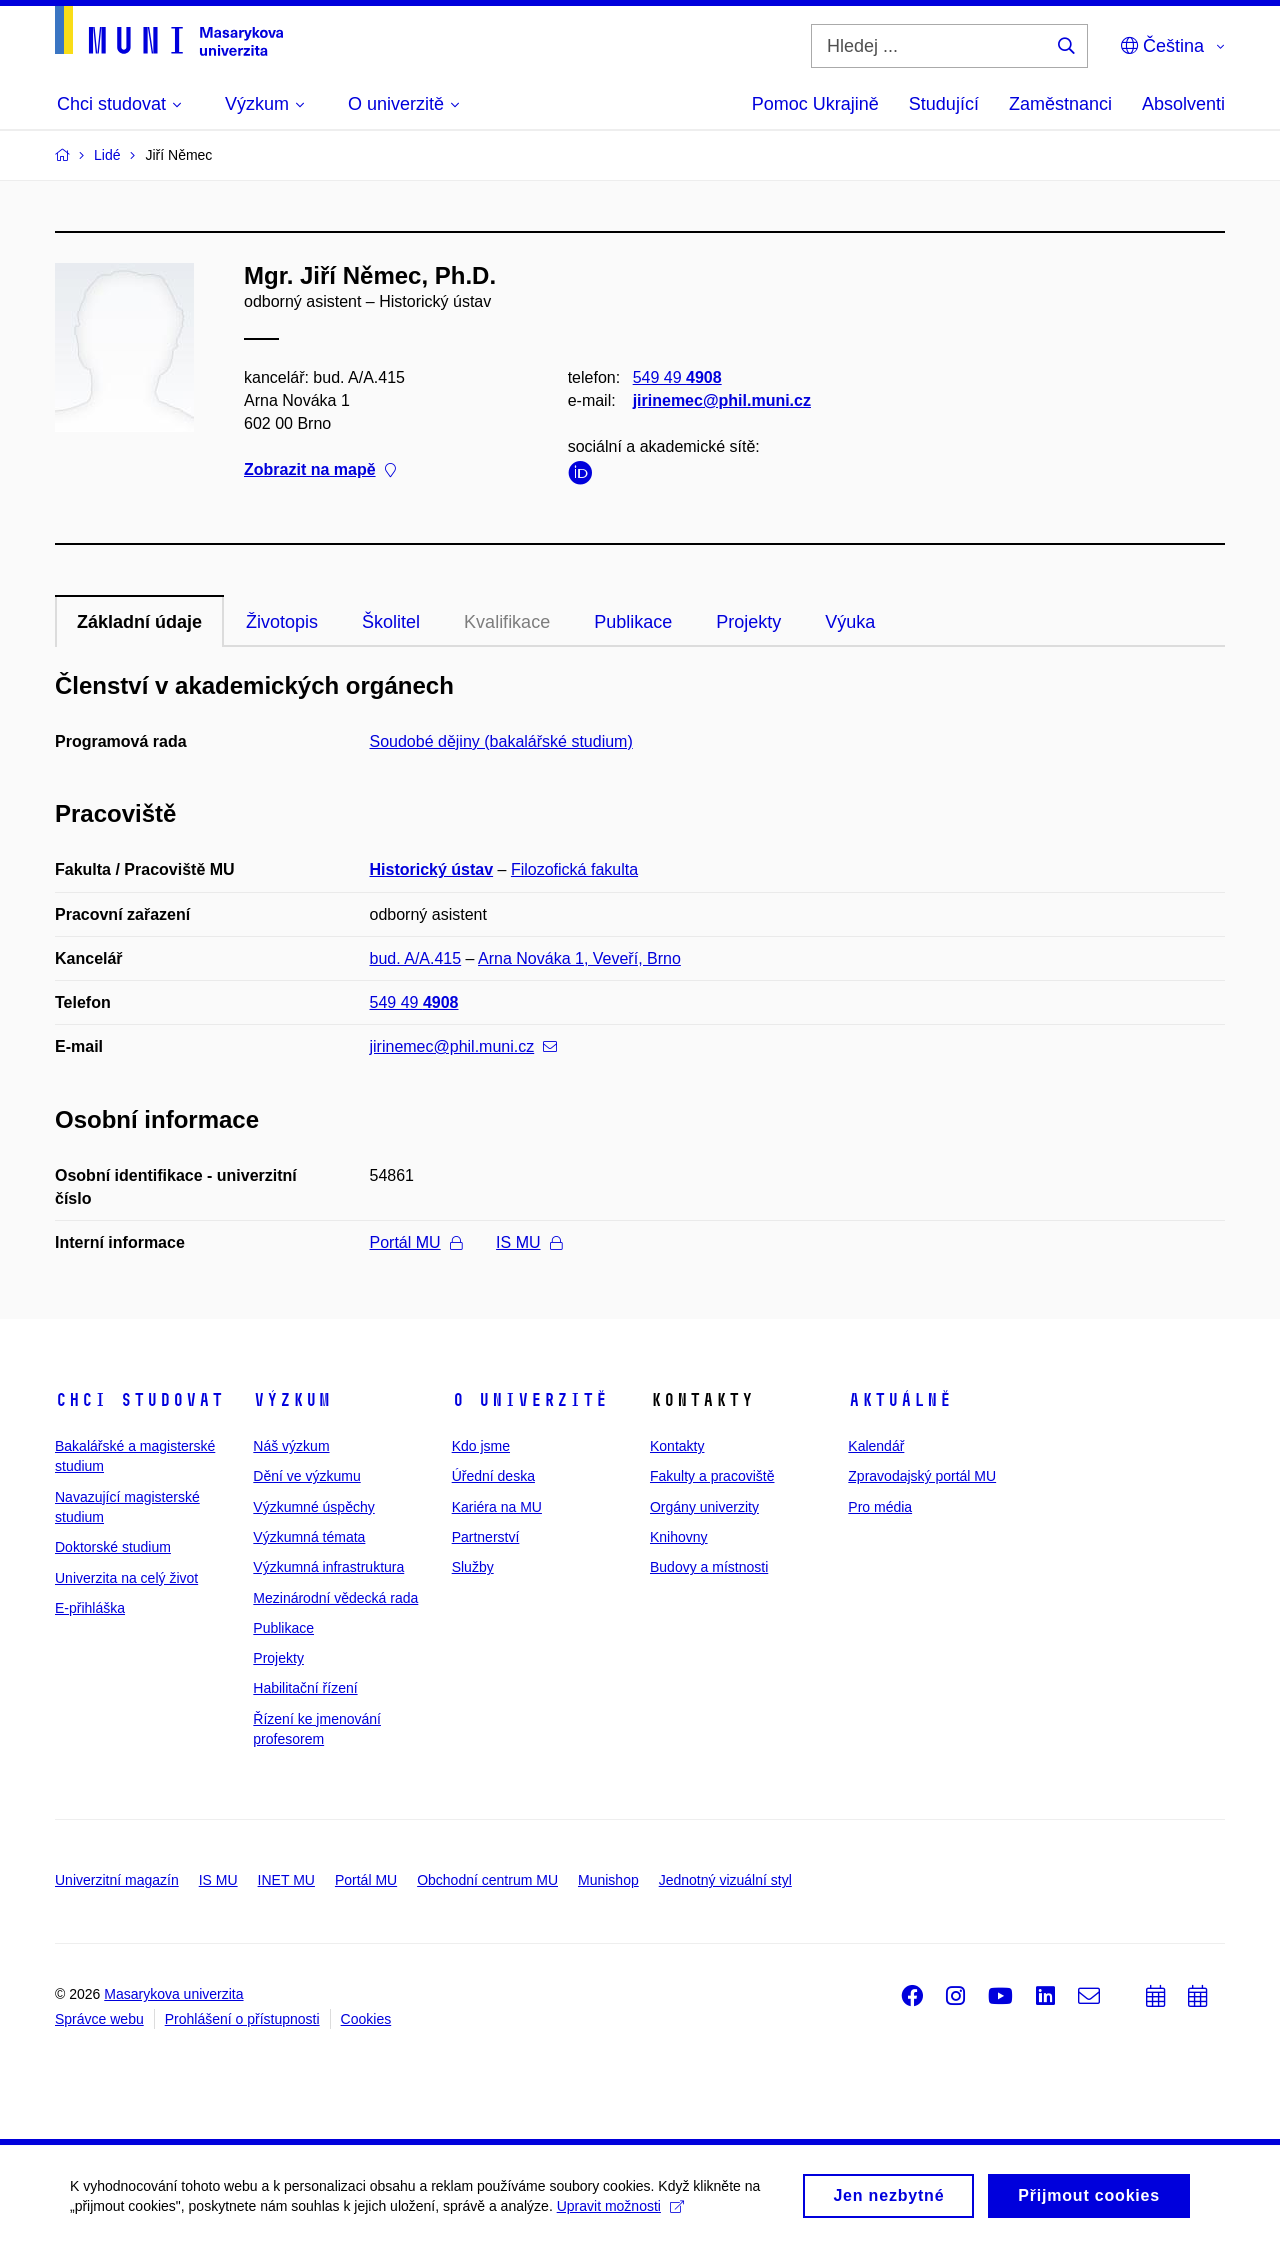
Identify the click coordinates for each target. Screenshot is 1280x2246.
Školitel (391, 622)
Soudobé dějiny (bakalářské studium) (501, 741)
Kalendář (876, 1446)
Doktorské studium (113, 1547)
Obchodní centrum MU (487, 1880)
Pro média (880, 1507)
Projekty (748, 622)
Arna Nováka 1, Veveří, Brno (579, 958)
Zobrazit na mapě (320, 470)
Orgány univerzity (704, 1507)
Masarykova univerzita (173, 1994)
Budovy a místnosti (709, 1567)
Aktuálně (900, 1400)
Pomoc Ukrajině (815, 104)
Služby (473, 1567)
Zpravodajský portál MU (922, 1476)
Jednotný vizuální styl (725, 1880)
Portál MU (416, 1242)
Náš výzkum (291, 1446)
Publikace (633, 622)
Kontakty (677, 1446)
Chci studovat (139, 1400)
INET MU (286, 1880)
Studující (944, 104)
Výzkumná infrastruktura (328, 1567)
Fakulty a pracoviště (712, 1476)
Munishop (608, 1880)
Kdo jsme (481, 1446)
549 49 (677, 377)
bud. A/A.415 (416, 958)
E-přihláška (90, 1608)
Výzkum (292, 1400)
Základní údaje (139, 622)
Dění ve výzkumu (306, 1476)
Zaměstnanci (1060, 104)
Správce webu (99, 2019)
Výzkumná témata (309, 1537)
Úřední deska (493, 1476)
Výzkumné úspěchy (313, 1507)
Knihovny (679, 1537)
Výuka (850, 622)
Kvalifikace (507, 622)
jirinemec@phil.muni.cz (722, 400)
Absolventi (1183, 104)
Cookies (366, 2019)
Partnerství (486, 1537)
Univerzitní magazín (117, 1880)
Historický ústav (432, 869)
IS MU (528, 1242)
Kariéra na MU (497, 1507)
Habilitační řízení (305, 1688)
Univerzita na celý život (126, 1578)
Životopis (282, 622)
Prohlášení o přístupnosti (242, 2019)
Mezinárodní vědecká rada (335, 1598)
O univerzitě (530, 1400)
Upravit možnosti (620, 2211)
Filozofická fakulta (574, 869)
